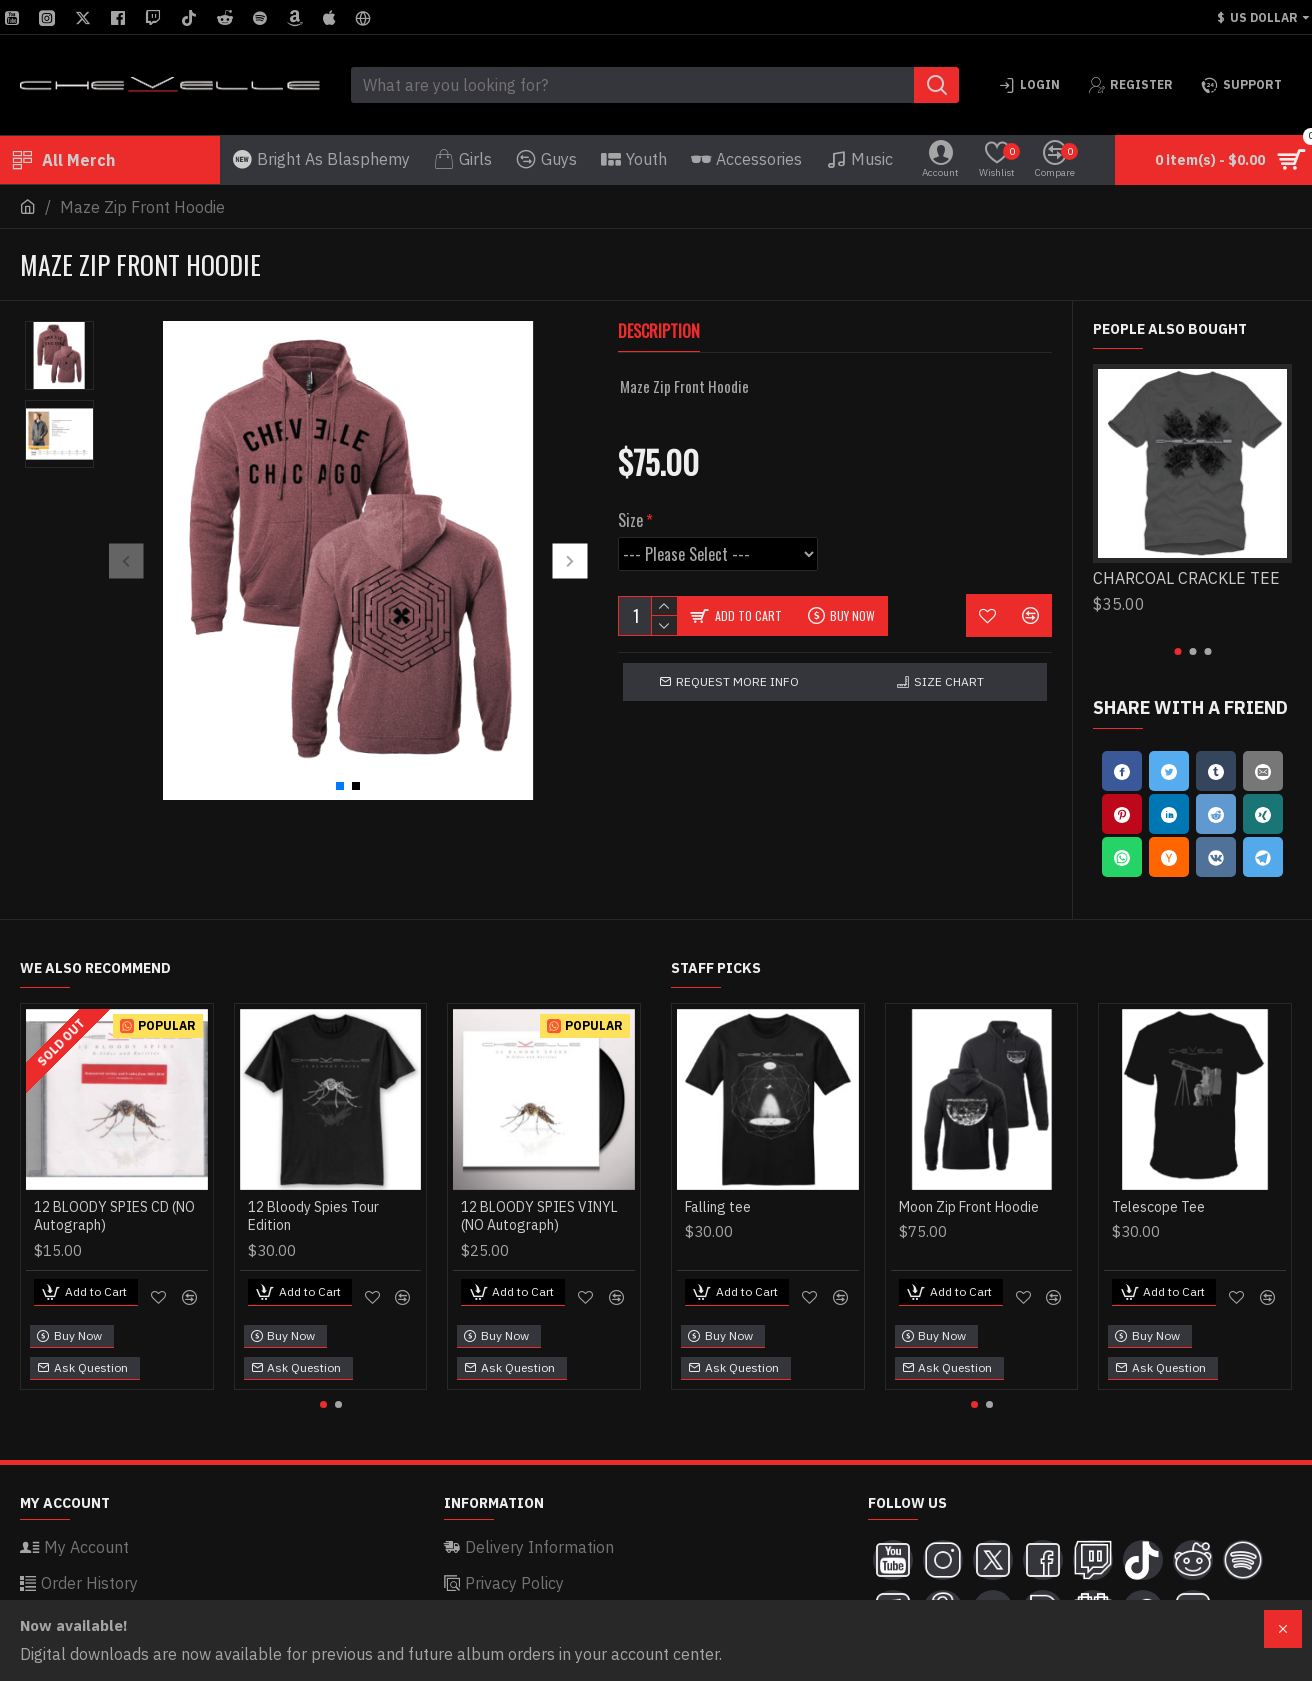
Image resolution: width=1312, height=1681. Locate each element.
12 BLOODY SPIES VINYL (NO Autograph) (539, 1216)
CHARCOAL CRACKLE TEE (1186, 578)
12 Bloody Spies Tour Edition (313, 1216)
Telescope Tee (1158, 1207)
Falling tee (718, 1207)
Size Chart (949, 658)
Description (659, 332)
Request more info (737, 658)
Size (630, 497)
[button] (126, 560)
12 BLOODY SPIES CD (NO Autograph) (114, 1216)
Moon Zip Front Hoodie (969, 1207)
